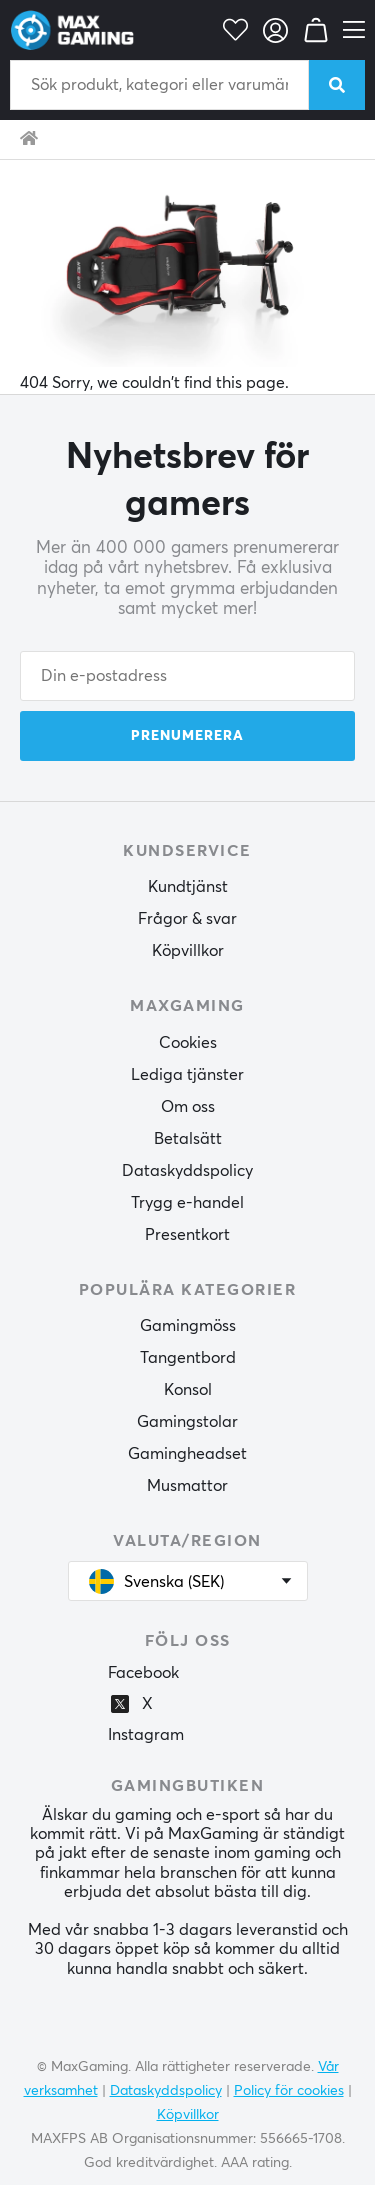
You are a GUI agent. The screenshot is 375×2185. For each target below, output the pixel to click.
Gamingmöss (188, 1326)
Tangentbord (188, 1358)
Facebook (143, 1673)
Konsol (188, 1390)
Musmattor (187, 1486)
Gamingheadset (187, 1454)
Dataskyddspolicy (187, 1171)
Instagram (146, 1735)
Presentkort (187, 1235)
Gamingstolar (187, 1422)
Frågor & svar (187, 919)
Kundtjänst (188, 887)
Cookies (188, 1043)
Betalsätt (188, 1139)
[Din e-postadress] (187, 676)
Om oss (188, 1107)
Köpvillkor (188, 951)
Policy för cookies (289, 2091)
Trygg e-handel (187, 1203)
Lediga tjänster (187, 1075)
